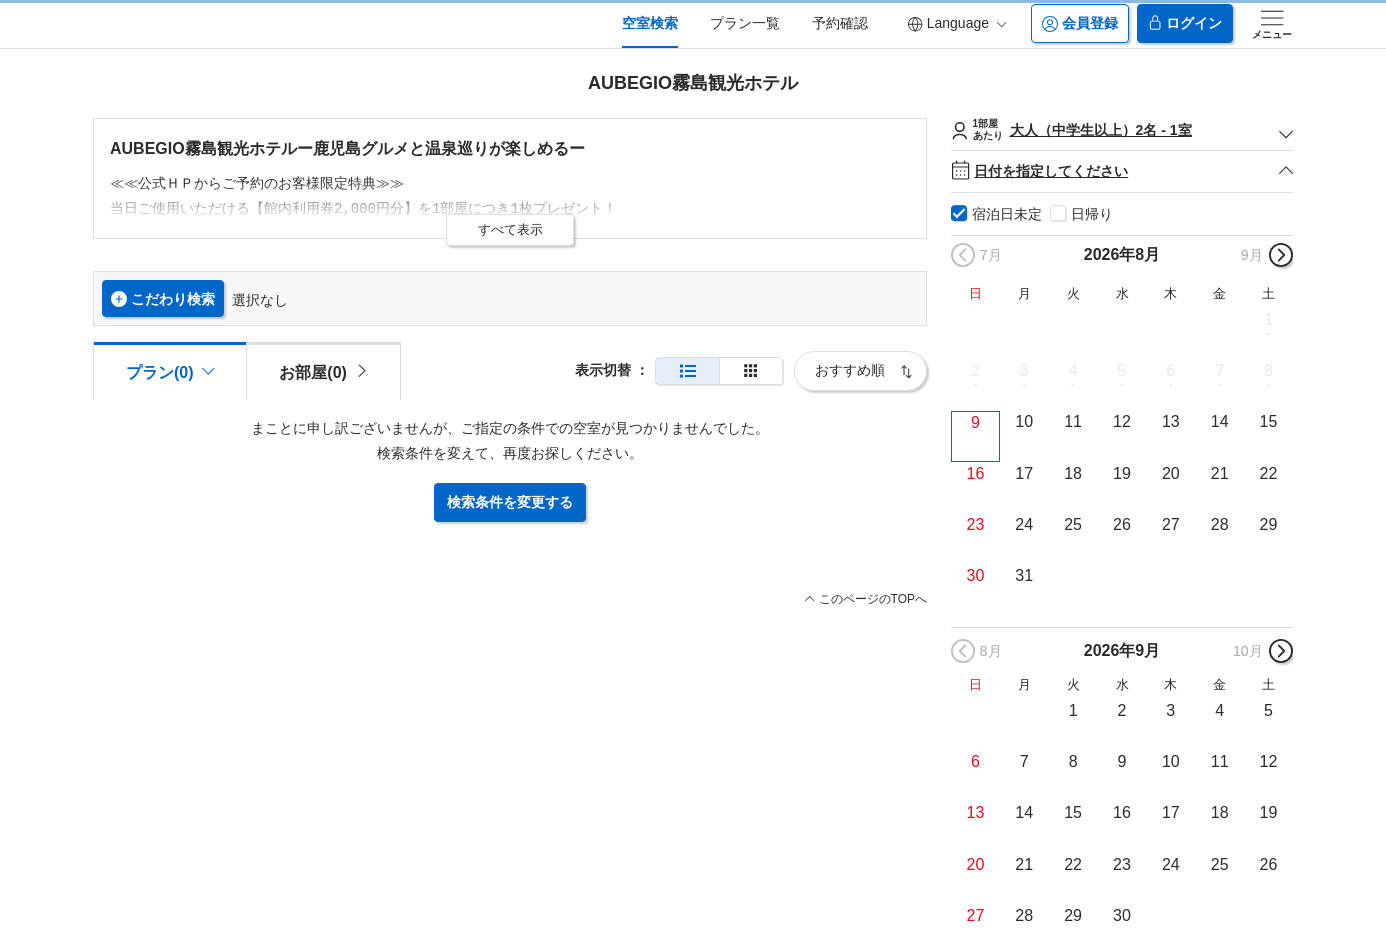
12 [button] (1122, 421)
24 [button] (1024, 524)
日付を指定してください (1122, 171)
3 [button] (1024, 370)
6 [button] (1170, 370)
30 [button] (976, 575)
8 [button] (1268, 370)
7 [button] (1219, 370)
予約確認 (840, 23)
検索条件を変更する (510, 502)
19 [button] (1122, 473)
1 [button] (1268, 319)
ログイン (1185, 23)
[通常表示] (687, 371)
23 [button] (976, 524)
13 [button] (1171, 421)
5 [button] (1122, 370)
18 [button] (1073, 473)
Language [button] (957, 23)
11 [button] (1073, 421)
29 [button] (1269, 524)
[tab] (323, 371)
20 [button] (1171, 473)
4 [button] (1073, 370)
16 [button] (976, 473)
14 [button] (1220, 421)
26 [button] (1122, 524)
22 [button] (1269, 473)
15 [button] (1269, 421)
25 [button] (1073, 524)
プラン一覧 (745, 23)
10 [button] (1024, 421)
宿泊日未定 (1007, 214)
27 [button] (1171, 524)
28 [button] (1220, 524)
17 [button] (1024, 473)
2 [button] (975, 370)
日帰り (1092, 214)
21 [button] (1220, 473)
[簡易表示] (751, 371)
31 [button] (1024, 575)
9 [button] (975, 422)
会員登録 (1080, 23)
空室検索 (650, 23)
